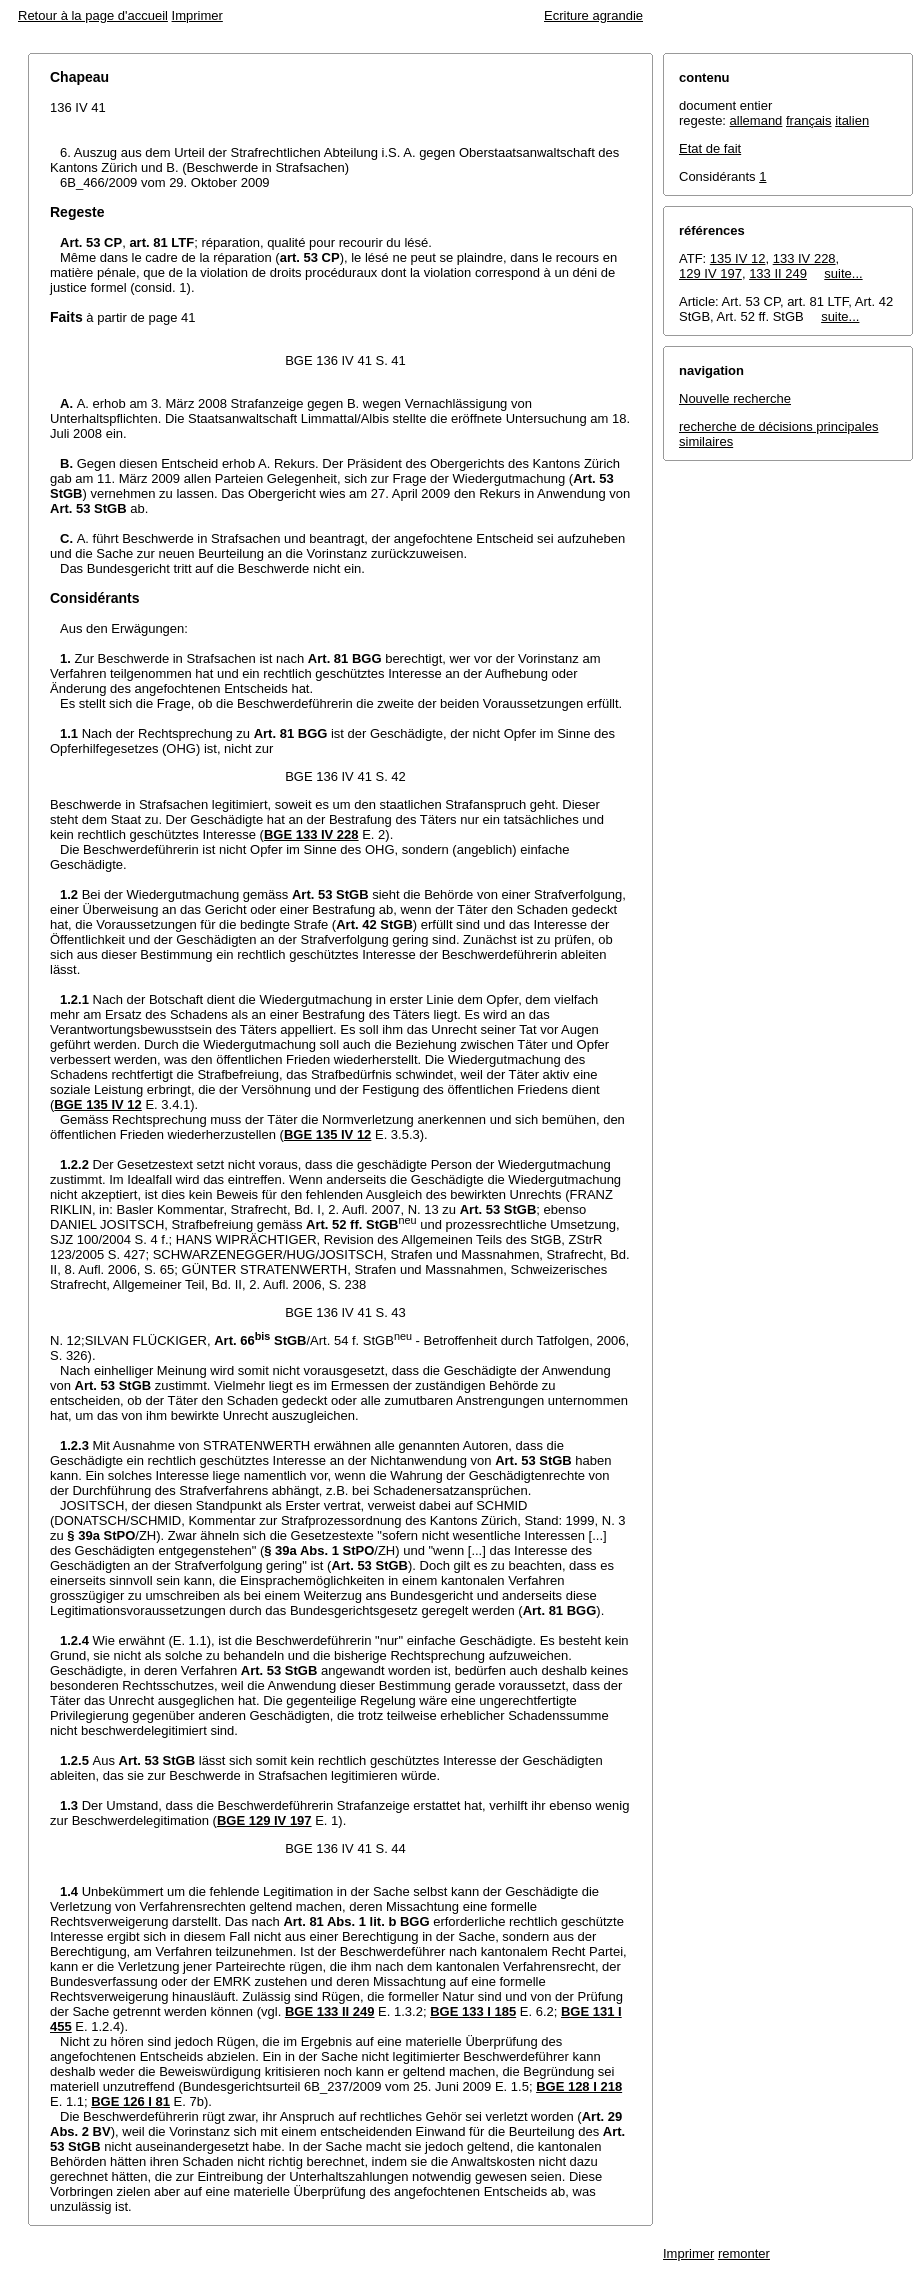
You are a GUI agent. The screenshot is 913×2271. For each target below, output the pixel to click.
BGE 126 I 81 (130, 2101)
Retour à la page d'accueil (93, 15)
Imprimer (197, 15)
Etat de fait (710, 148)
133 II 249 (778, 273)
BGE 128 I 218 (579, 2086)
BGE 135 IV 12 (97, 1104)
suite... (843, 273)
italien (852, 120)
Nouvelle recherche (735, 398)
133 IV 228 (804, 258)
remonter (744, 2253)
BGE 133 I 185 (473, 2011)
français (809, 120)
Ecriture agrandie (593, 15)
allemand (756, 120)
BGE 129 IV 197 (264, 1820)
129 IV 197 (710, 273)
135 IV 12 (738, 258)
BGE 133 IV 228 (311, 834)
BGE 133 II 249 (330, 2011)
